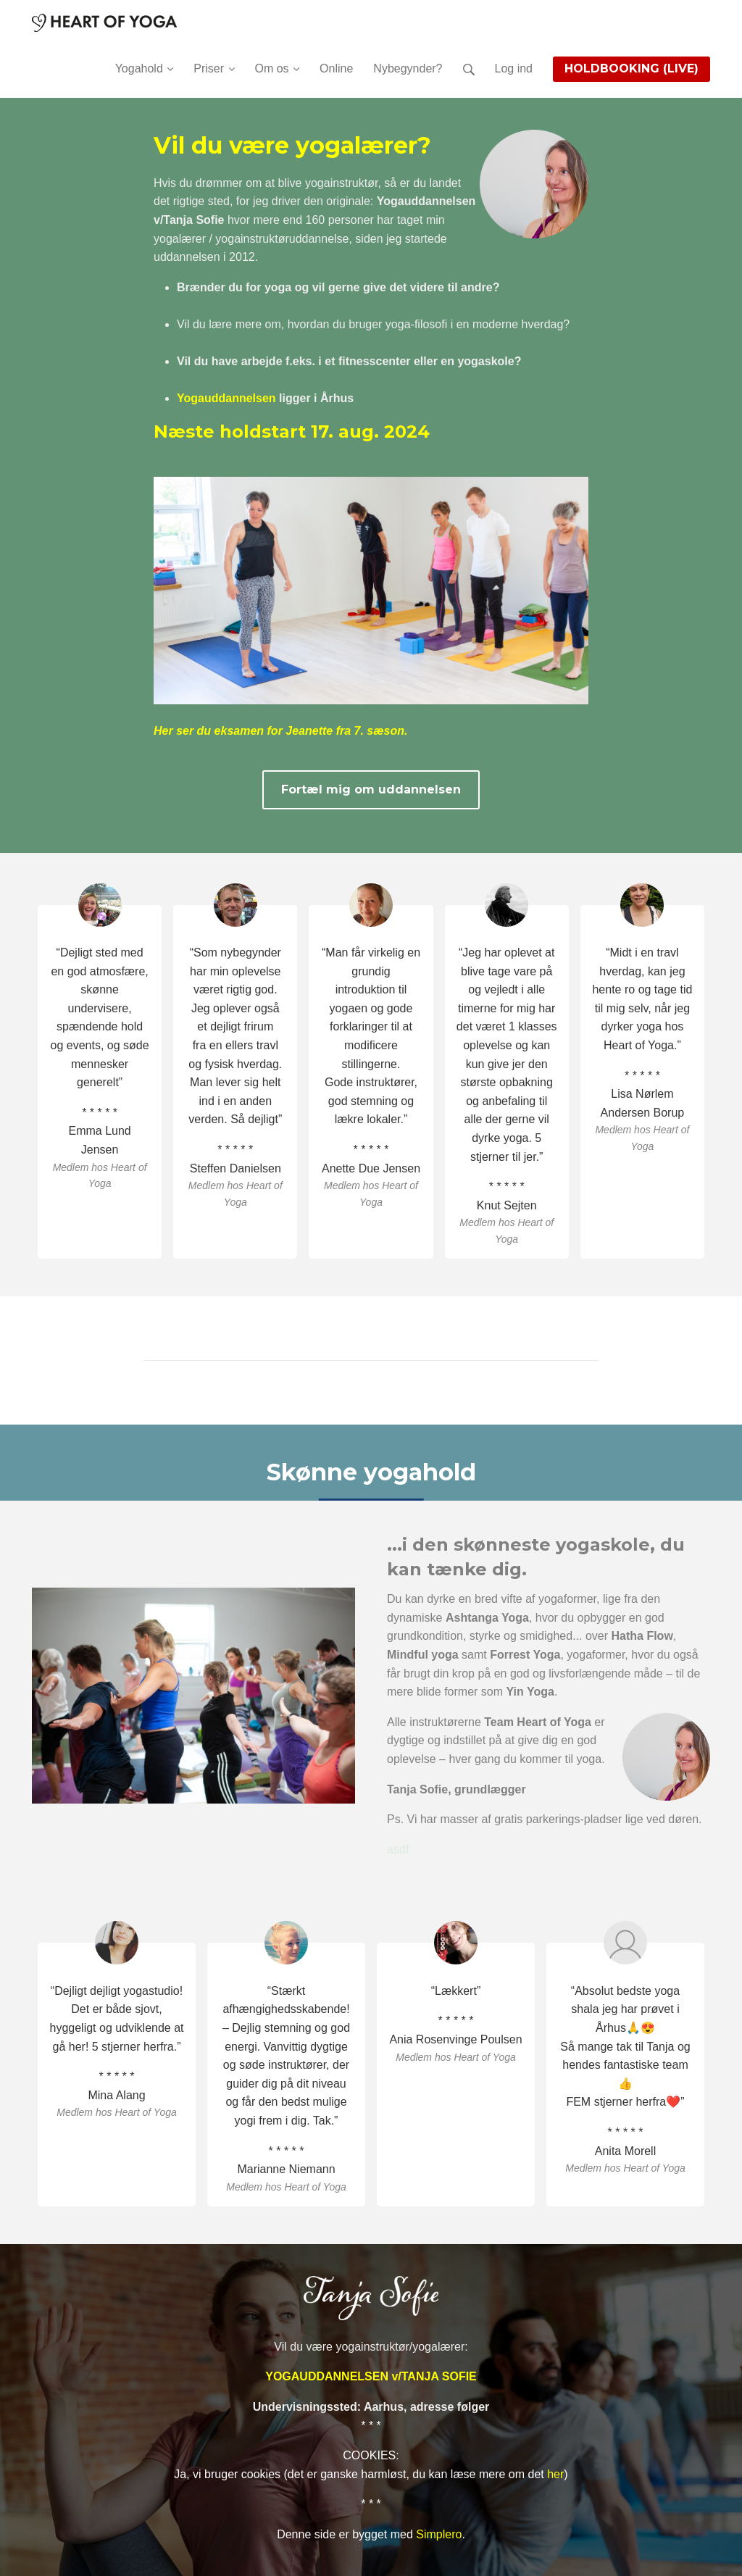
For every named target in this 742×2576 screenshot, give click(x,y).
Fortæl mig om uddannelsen (371, 789)
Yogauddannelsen (226, 398)
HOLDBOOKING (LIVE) (631, 68)
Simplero (439, 2534)
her (555, 2474)
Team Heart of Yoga (537, 1722)
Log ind (514, 68)
